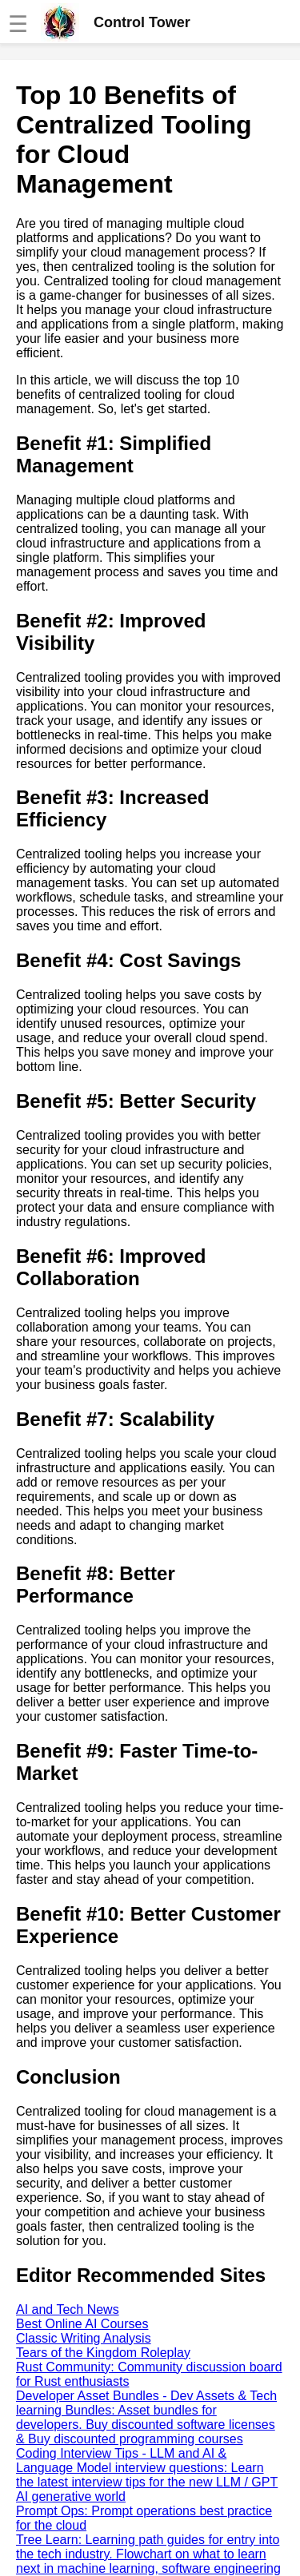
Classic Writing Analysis (83, 2338)
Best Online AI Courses (82, 2324)
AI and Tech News (67, 2309)
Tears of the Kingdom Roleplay (103, 2352)
